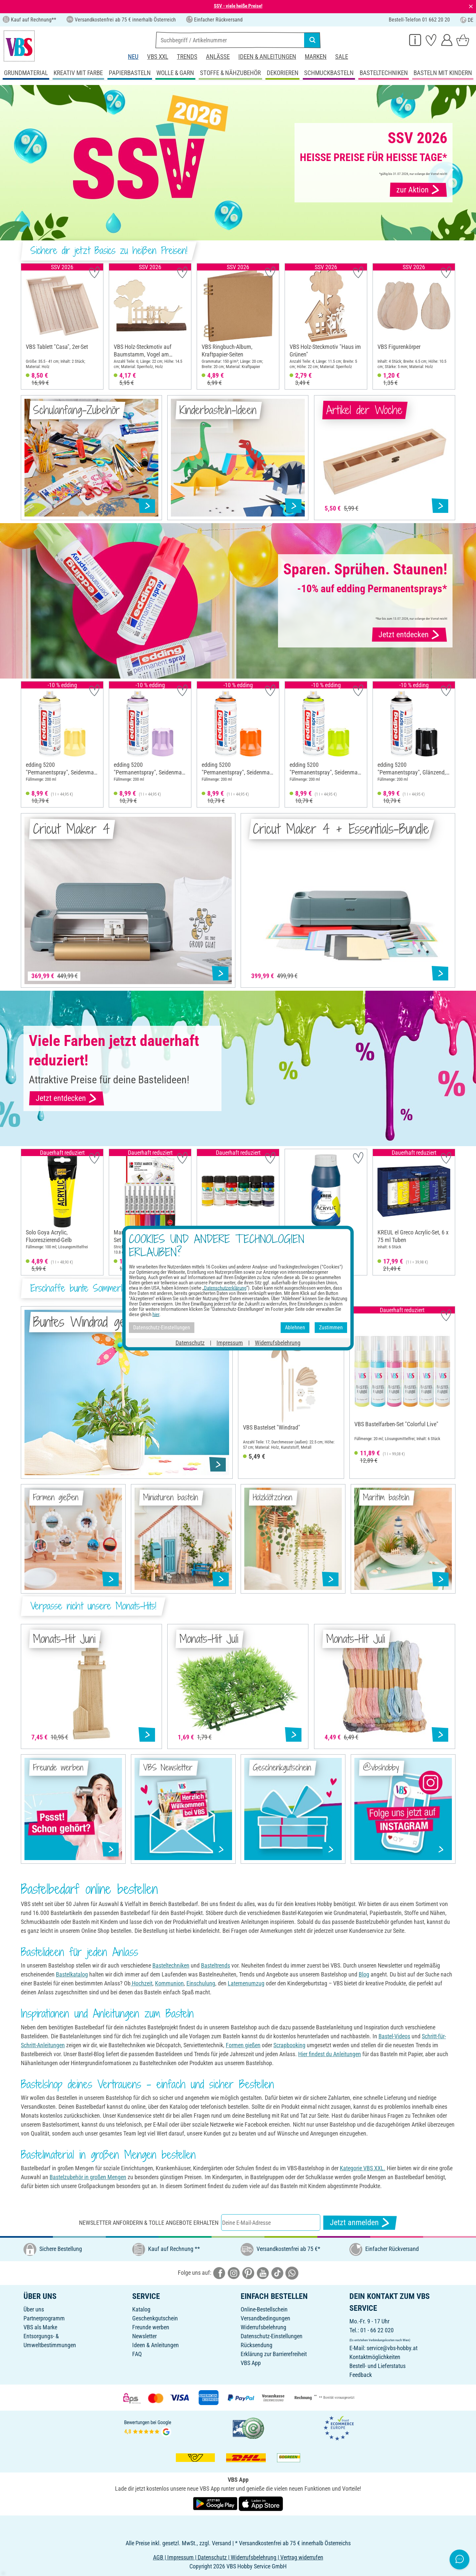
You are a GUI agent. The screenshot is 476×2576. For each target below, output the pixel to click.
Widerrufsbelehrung (263, 2327)
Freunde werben (150, 2327)
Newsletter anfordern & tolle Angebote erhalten (148, 2222)
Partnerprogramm (44, 2318)
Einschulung (200, 1983)
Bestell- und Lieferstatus (377, 2365)
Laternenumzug (246, 1983)
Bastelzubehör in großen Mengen (88, 2177)
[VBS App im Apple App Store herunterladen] (261, 2503)
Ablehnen (295, 1327)
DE (466, 20)
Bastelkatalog (72, 1974)
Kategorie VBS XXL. (362, 2168)
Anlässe (218, 57)
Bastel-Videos (394, 2036)
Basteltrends (215, 1965)
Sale (341, 57)
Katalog (141, 2309)
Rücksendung (256, 2345)
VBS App (251, 2362)
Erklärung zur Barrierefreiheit (274, 2353)
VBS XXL (157, 57)
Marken (316, 57)
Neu (133, 57)
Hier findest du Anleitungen (329, 2054)
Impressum (230, 1342)
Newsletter (144, 2336)
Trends (187, 57)
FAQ (137, 2353)
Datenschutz (190, 1342)
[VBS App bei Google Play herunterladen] (216, 2503)
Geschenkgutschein (155, 2318)
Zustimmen (331, 1327)
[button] (28, 326)
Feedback (360, 2374)
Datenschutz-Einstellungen (271, 2336)
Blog (364, 1974)
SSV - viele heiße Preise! (238, 6)
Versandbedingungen (265, 2318)
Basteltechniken (170, 1965)
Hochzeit (141, 1983)
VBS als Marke (40, 2327)
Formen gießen (243, 2045)
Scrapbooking (289, 2045)
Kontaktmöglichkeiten (374, 2356)
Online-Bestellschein (264, 2309)
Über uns (33, 2309)
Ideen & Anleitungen (267, 57)
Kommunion (169, 1983)
